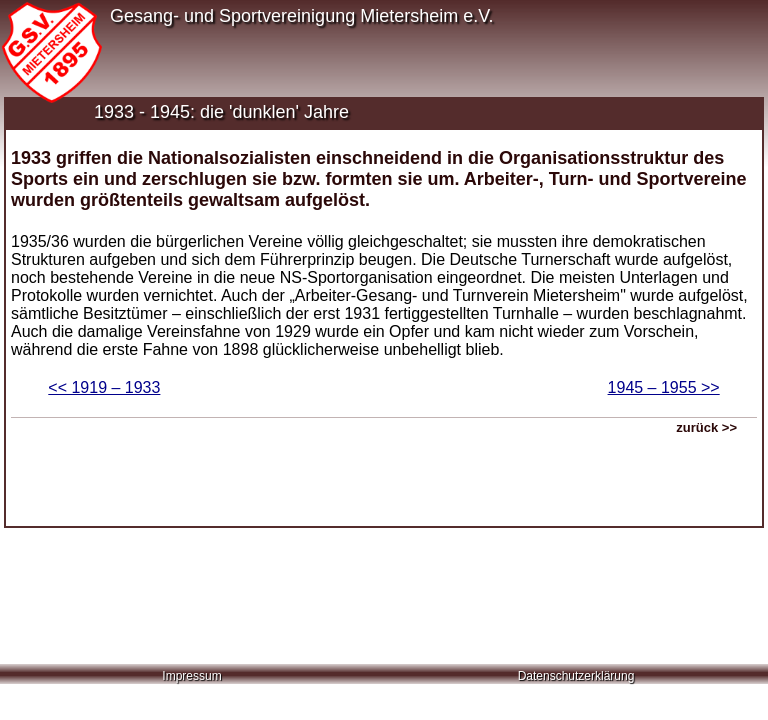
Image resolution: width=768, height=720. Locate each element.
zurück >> (706, 427)
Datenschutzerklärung (576, 676)
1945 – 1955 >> (664, 387)
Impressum (191, 676)
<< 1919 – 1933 (104, 387)
